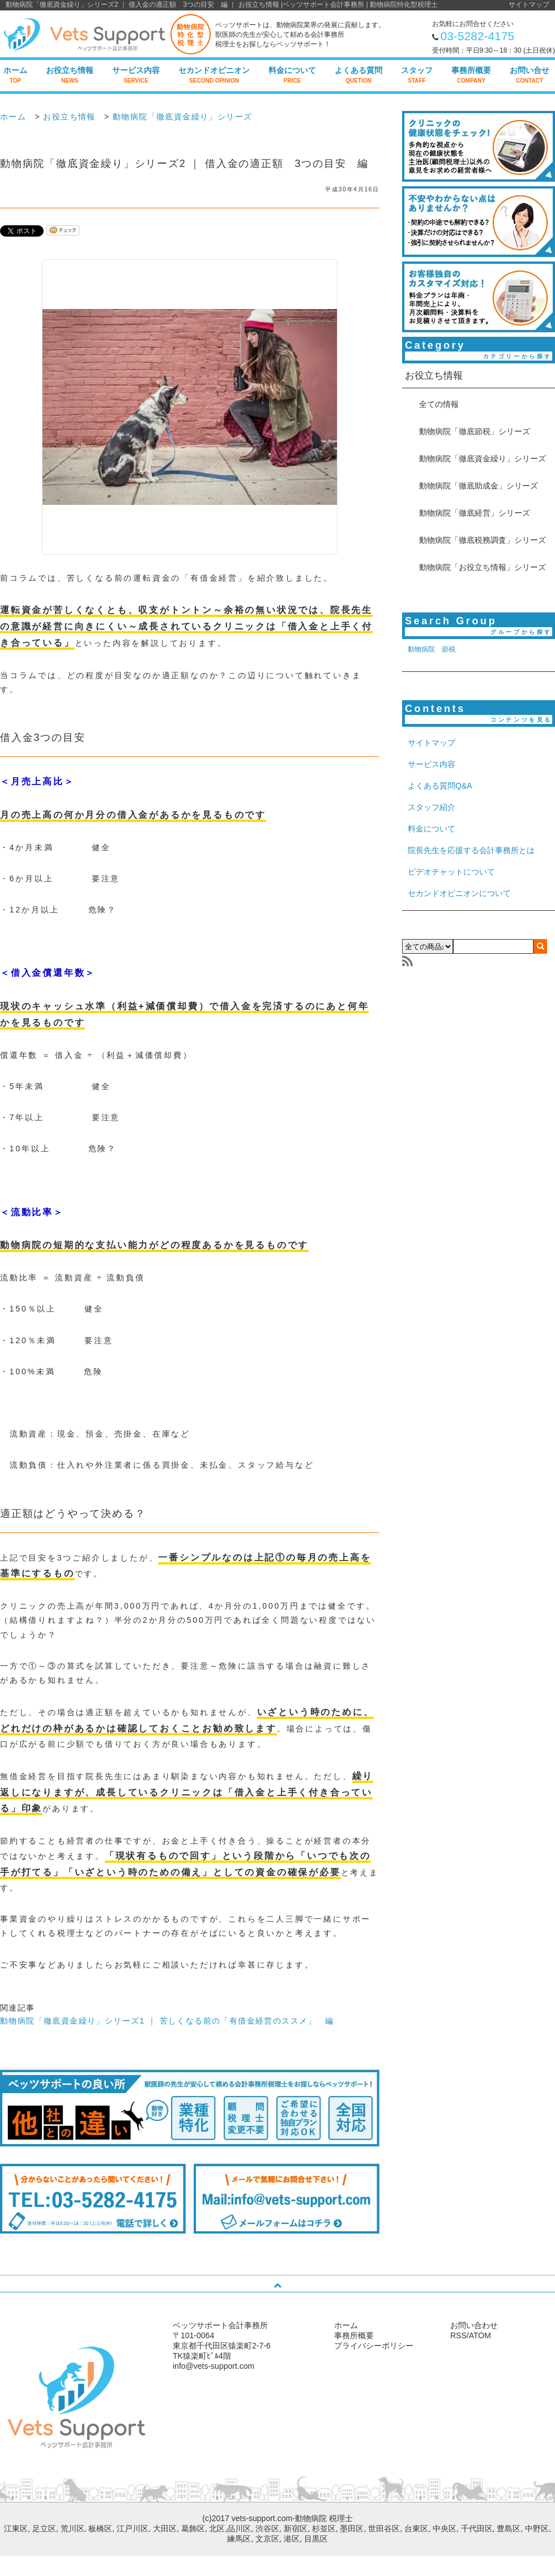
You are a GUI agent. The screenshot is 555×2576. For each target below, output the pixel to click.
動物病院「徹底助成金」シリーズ (478, 485)
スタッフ (417, 75)
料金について (292, 75)
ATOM (480, 2335)
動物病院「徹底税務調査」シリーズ (482, 540)
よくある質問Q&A (440, 785)
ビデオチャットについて (451, 871)
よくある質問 (358, 75)
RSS (458, 2335)
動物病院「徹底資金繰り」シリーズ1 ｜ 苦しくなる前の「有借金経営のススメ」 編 (167, 2020)
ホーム (15, 75)
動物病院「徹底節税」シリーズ (474, 431)
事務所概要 (471, 75)
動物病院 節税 (431, 649)
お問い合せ (529, 75)
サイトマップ (529, 4)
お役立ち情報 (69, 75)
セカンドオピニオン (214, 75)
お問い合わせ (474, 2325)
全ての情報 (439, 404)
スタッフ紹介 (431, 807)
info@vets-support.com (213, 2366)
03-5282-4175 (478, 35)
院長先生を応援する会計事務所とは (471, 850)
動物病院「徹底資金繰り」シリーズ (182, 116)
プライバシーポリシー (373, 2345)
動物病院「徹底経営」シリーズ (474, 512)
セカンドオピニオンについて (459, 893)
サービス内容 (136, 75)
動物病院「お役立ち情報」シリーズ (482, 567)
